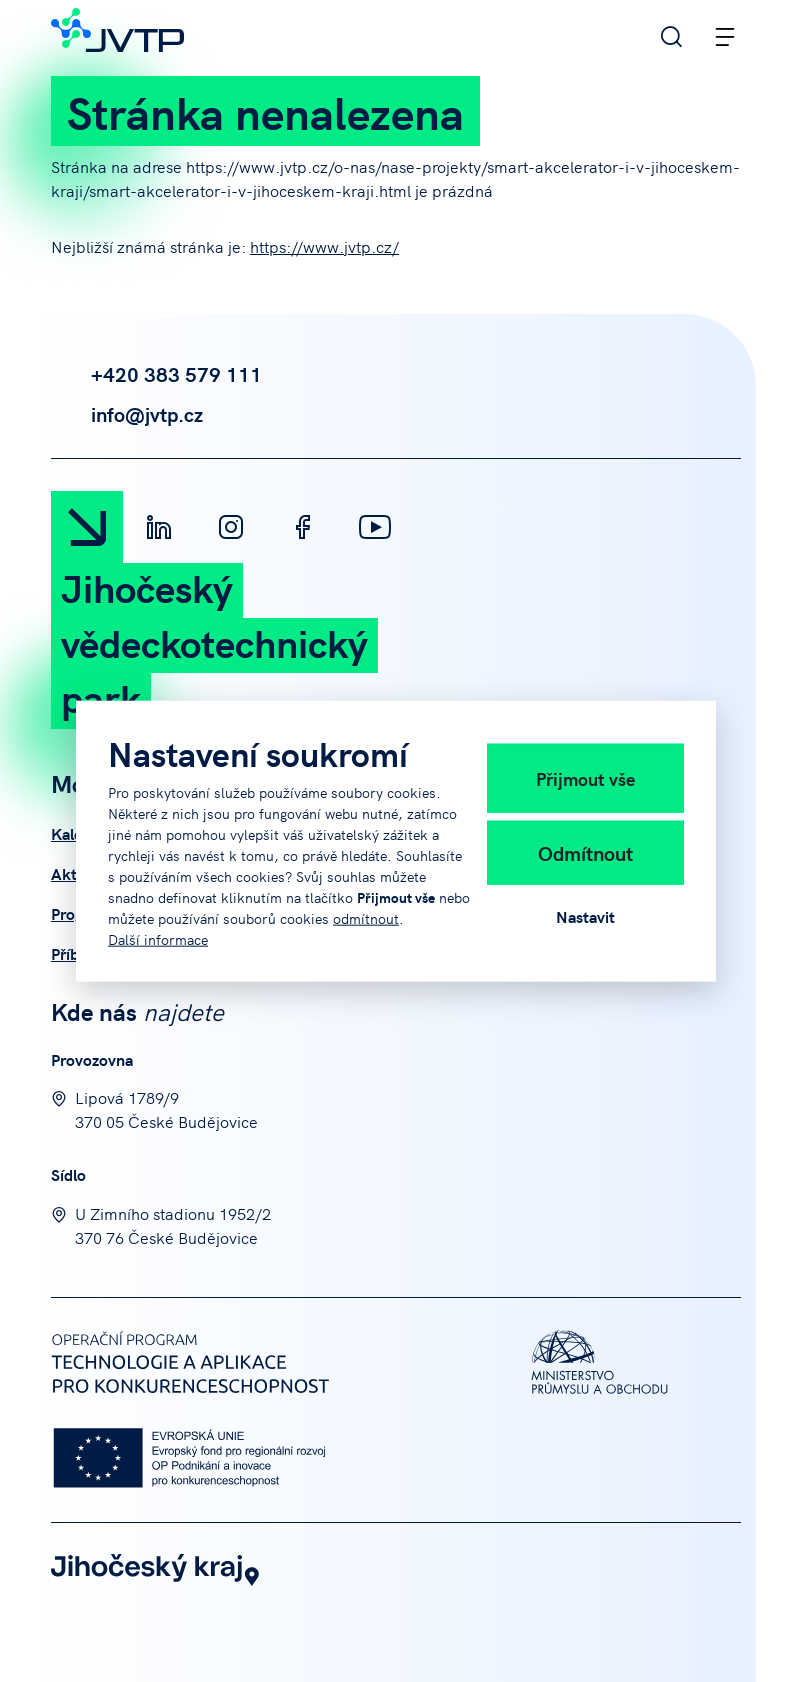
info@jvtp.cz (127, 413)
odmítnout (366, 917)
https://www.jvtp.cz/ (324, 246)
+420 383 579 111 (156, 373)
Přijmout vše (585, 777)
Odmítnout (585, 851)
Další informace (158, 938)
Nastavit (585, 915)
